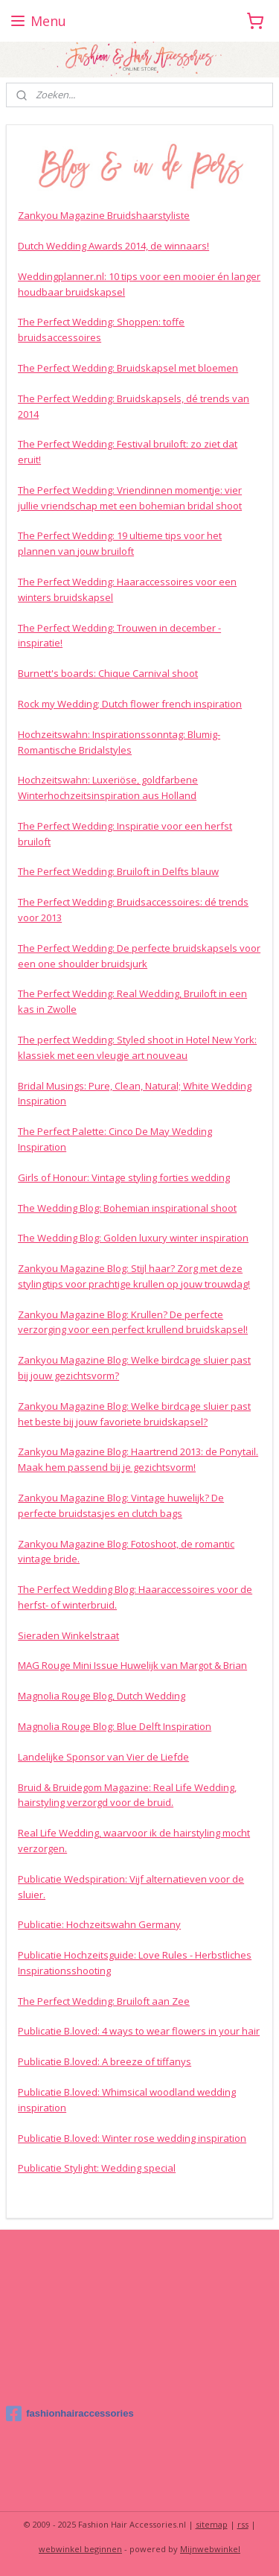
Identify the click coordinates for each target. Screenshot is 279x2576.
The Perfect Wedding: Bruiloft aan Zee (104, 2000)
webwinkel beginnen (80, 2548)
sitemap (212, 2524)
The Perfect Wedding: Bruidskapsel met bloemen (128, 368)
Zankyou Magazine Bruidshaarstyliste (104, 215)
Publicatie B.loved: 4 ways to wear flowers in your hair (139, 2031)
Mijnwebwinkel (210, 2548)
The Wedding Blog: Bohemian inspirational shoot (127, 1207)
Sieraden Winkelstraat (68, 1634)
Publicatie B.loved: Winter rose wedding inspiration (132, 2137)
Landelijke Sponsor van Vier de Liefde (103, 1757)
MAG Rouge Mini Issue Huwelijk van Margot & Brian (132, 1665)
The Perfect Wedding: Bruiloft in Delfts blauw (118, 871)
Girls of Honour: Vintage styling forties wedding (124, 1176)
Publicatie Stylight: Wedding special (97, 2168)
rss (242, 2524)
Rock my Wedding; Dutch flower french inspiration (130, 703)
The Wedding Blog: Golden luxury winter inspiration (133, 1237)
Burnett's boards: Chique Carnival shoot (108, 673)
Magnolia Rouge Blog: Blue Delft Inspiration (114, 1726)
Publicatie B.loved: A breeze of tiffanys (104, 2061)
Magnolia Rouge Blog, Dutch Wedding (101, 1695)
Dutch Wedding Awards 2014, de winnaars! (113, 245)
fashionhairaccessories (70, 2414)
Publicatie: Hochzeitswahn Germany (99, 1924)
